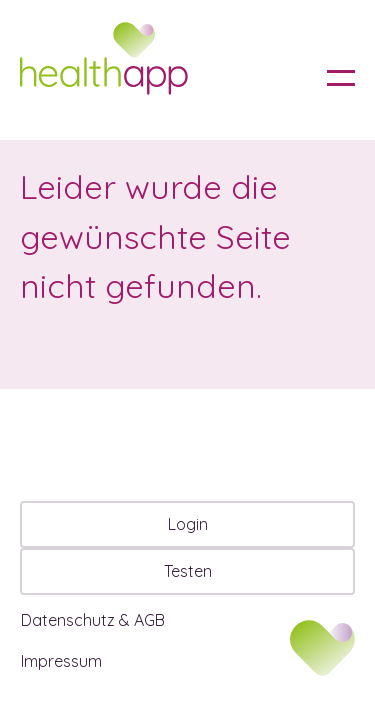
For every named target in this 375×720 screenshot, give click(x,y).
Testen (188, 571)
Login (188, 524)
